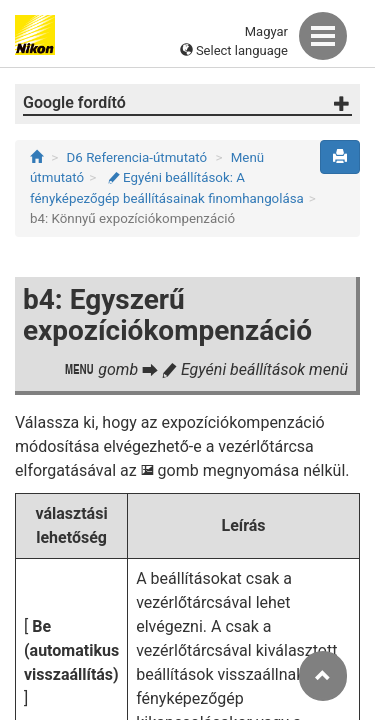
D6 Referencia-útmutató (137, 157)
